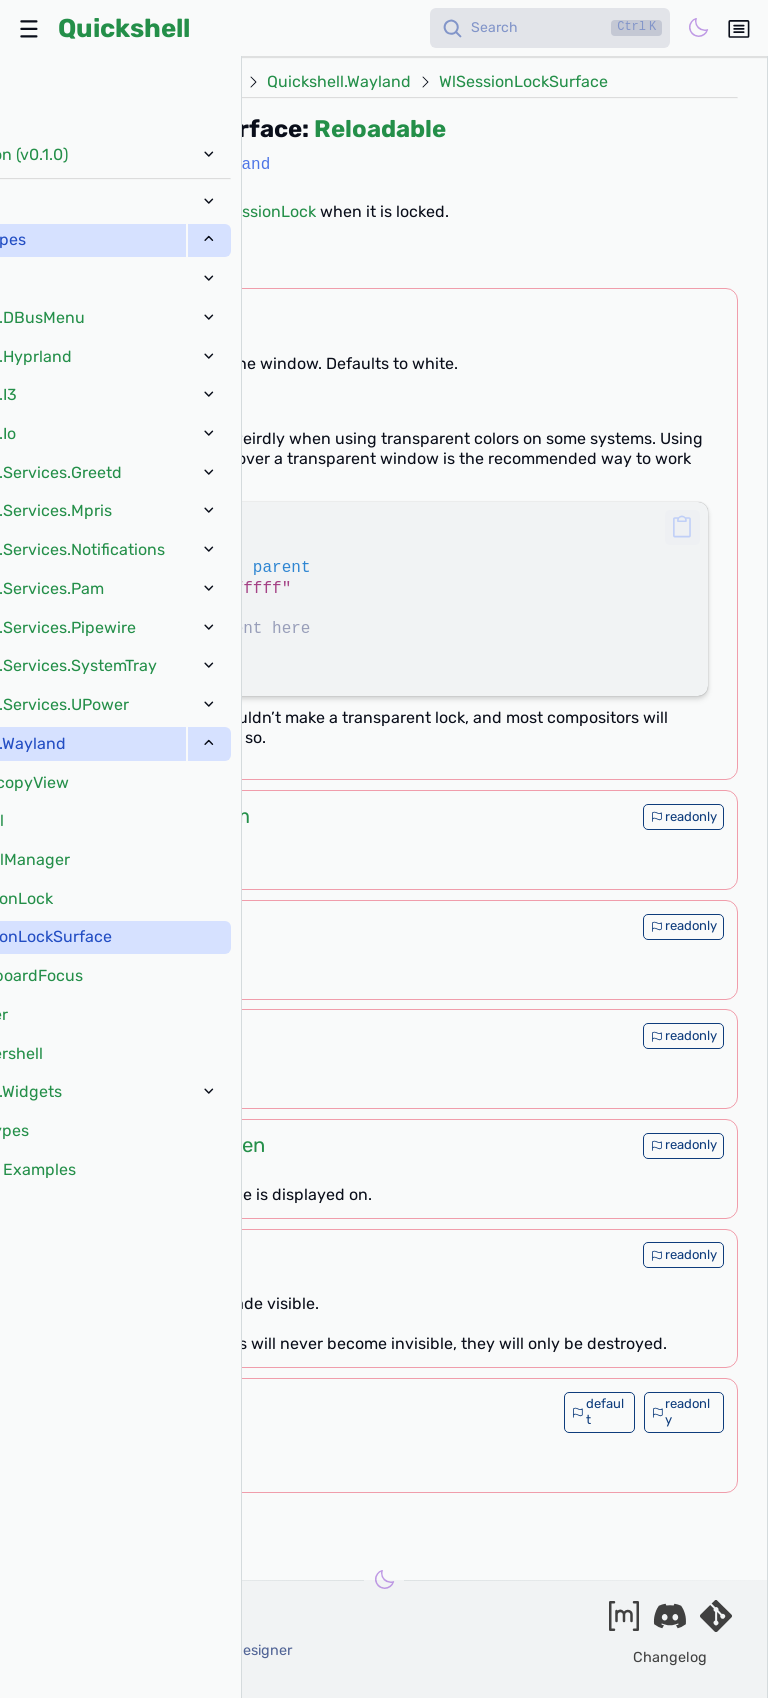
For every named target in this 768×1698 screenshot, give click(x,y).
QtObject (181, 1431)
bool (169, 1254)
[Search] (550, 28)
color (162, 314)
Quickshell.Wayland (339, 82)
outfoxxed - (127, 1629)
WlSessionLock (261, 211)
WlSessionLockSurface (523, 82)
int (162, 926)
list (146, 1411)
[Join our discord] (670, 1622)
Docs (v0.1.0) (120, 82)
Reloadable (380, 129)
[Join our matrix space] (624, 1622)
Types (217, 82)
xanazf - (162, 1650)
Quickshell (124, 28)
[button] (682, 527)
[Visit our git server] (716, 1622)
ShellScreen (209, 1145)
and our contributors (101, 1672)
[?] (178, 263)
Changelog (670, 1657)
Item (228, 816)
